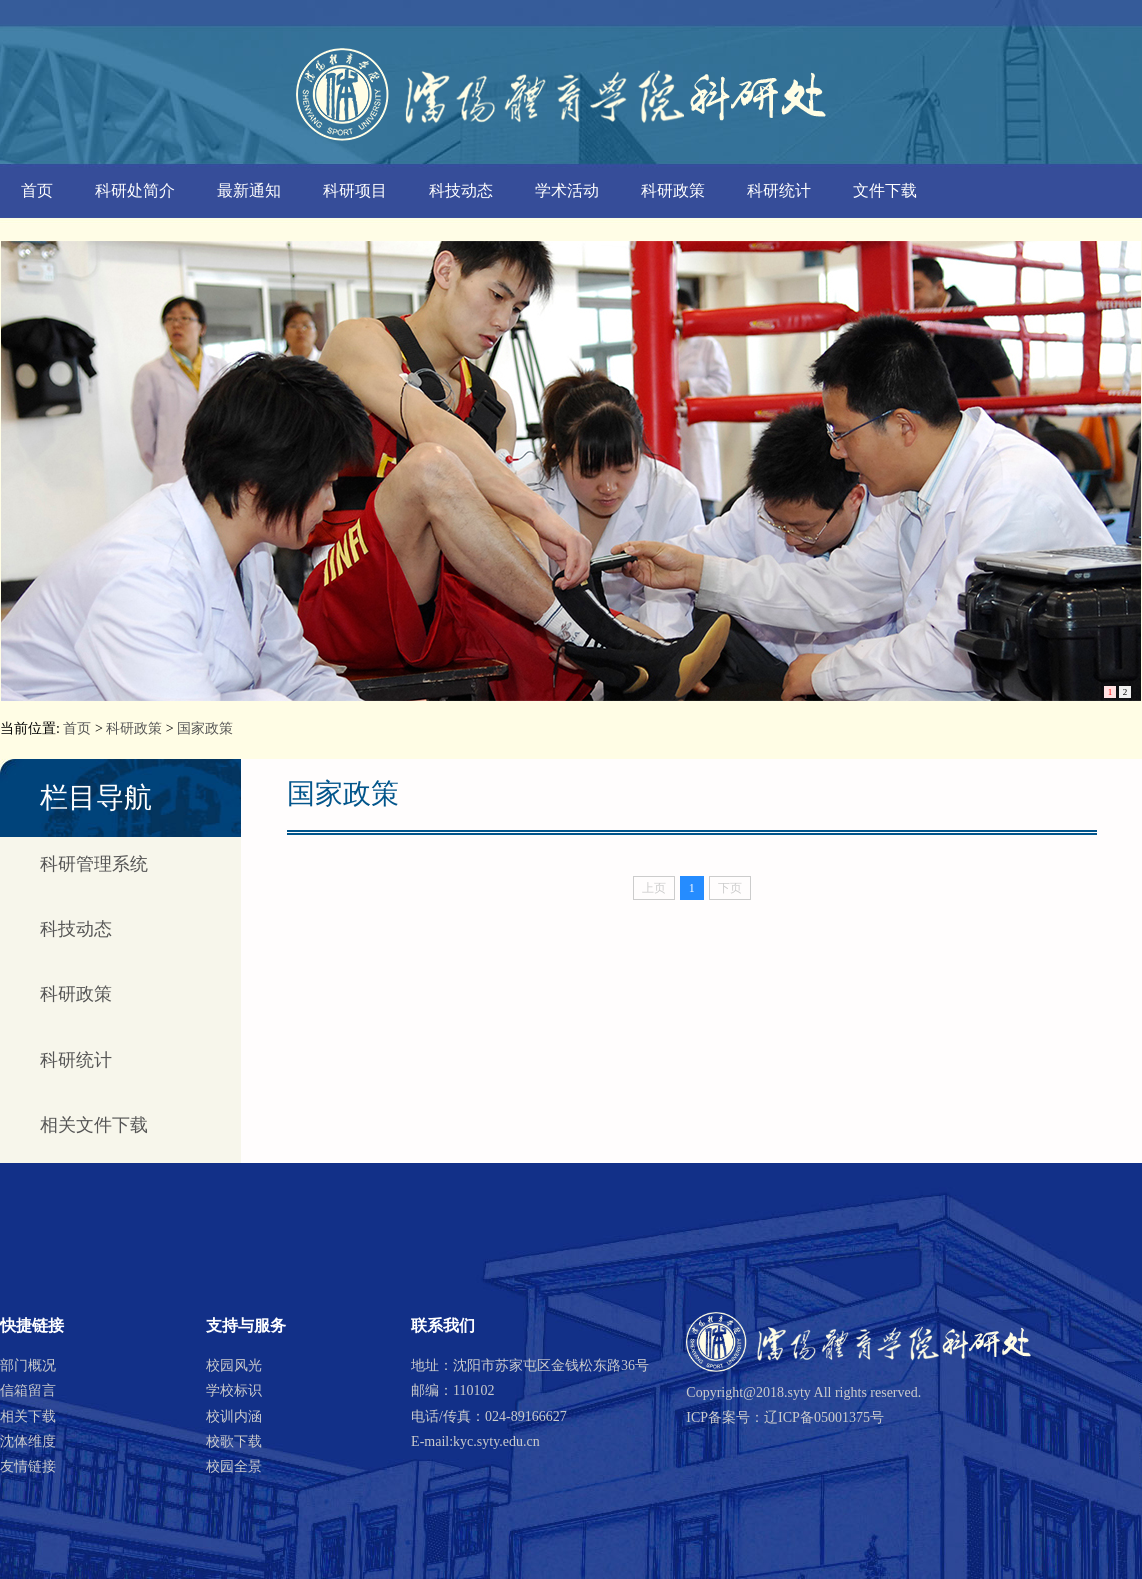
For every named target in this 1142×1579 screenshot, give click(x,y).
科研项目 (355, 190)
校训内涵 (234, 1416)
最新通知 (249, 190)
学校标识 (234, 1390)
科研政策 (673, 190)
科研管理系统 (94, 864)
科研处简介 (135, 190)
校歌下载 (234, 1441)
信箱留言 (28, 1390)
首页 (37, 190)
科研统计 (779, 190)
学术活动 (567, 190)
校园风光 (234, 1365)
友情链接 (28, 1466)
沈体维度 (28, 1441)
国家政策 (205, 728)
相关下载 (28, 1416)
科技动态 (461, 190)
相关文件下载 (94, 1125)
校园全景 (234, 1466)
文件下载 (885, 190)
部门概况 (28, 1365)
